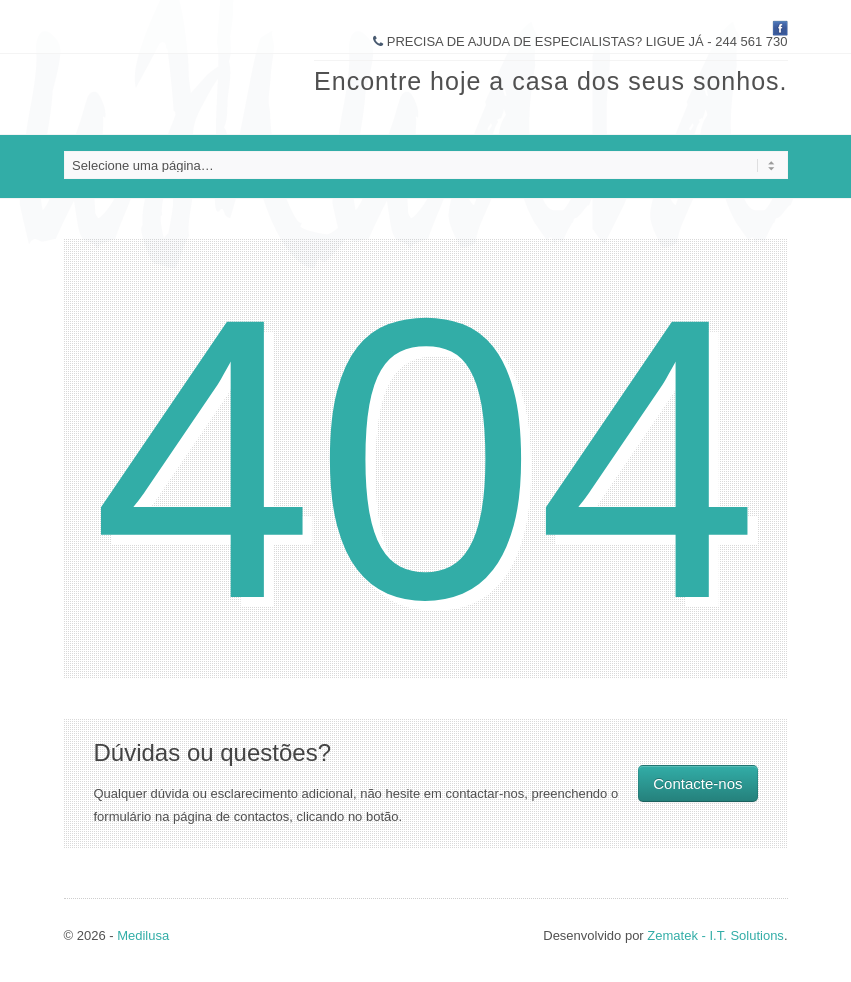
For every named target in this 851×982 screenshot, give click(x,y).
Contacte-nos (697, 783)
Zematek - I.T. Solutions (715, 935)
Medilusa (143, 935)
